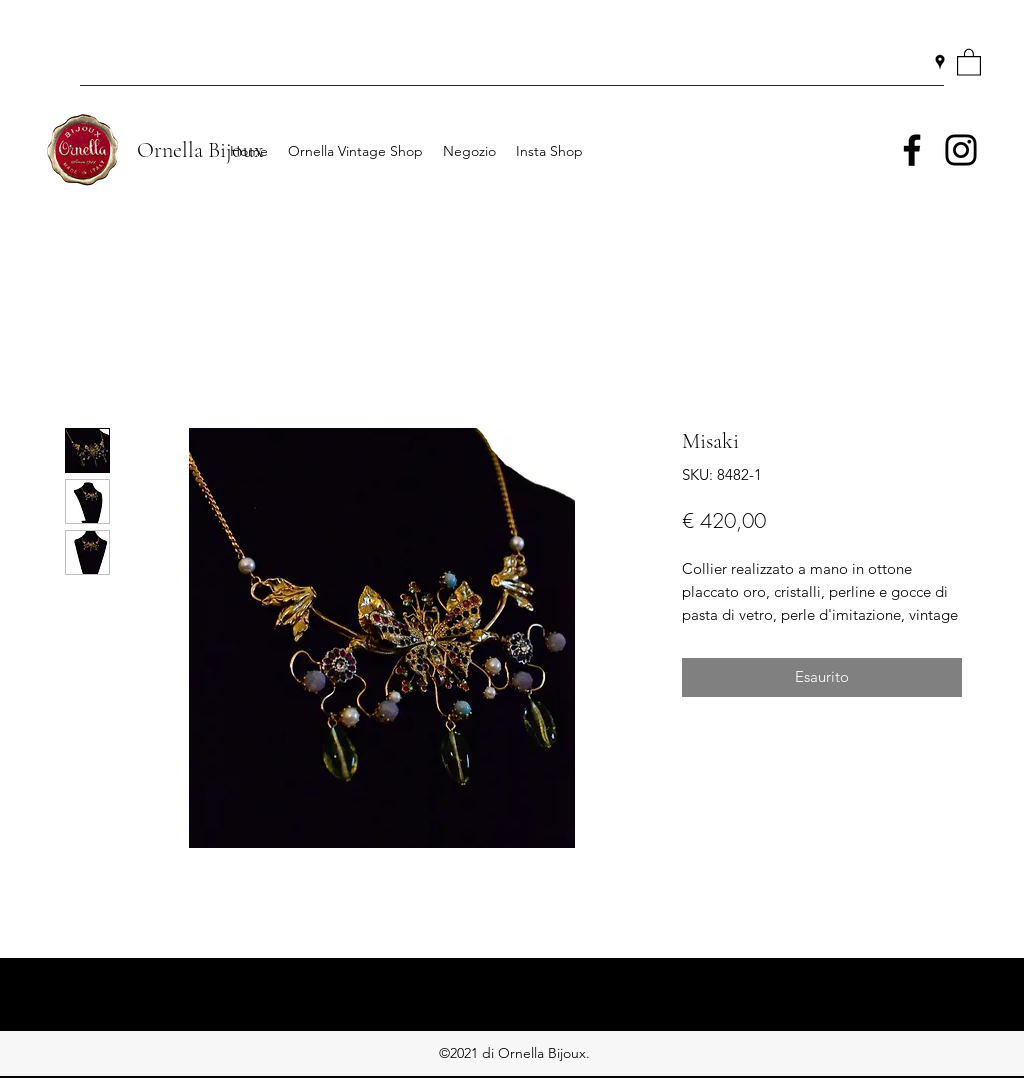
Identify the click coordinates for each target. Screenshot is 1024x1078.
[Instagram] (961, 150)
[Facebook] (912, 150)
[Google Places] (940, 62)
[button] (969, 61)
